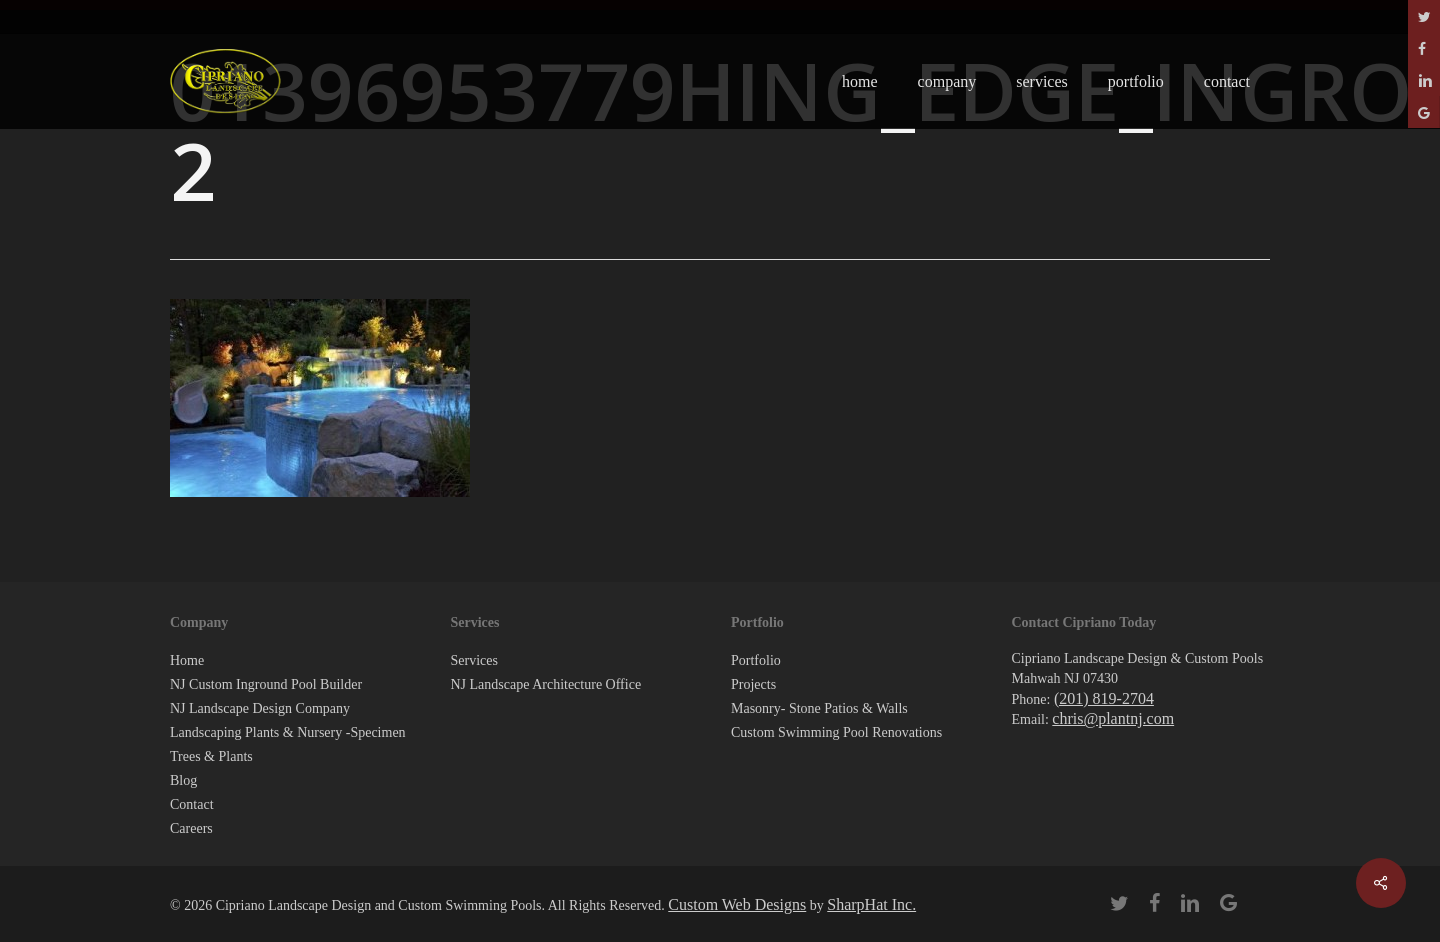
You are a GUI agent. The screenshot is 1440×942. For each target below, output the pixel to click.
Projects (753, 684)
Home (187, 660)
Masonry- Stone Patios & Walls (819, 708)
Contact (192, 804)
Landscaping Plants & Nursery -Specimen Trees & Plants (288, 744)
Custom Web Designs (737, 904)
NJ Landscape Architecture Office (546, 684)
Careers (191, 828)
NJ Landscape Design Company (260, 708)
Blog (183, 780)
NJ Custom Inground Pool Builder (266, 684)
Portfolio (756, 660)
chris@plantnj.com (1113, 718)
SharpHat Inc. (871, 904)
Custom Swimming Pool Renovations (836, 732)
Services (474, 660)
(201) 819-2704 (1104, 698)
